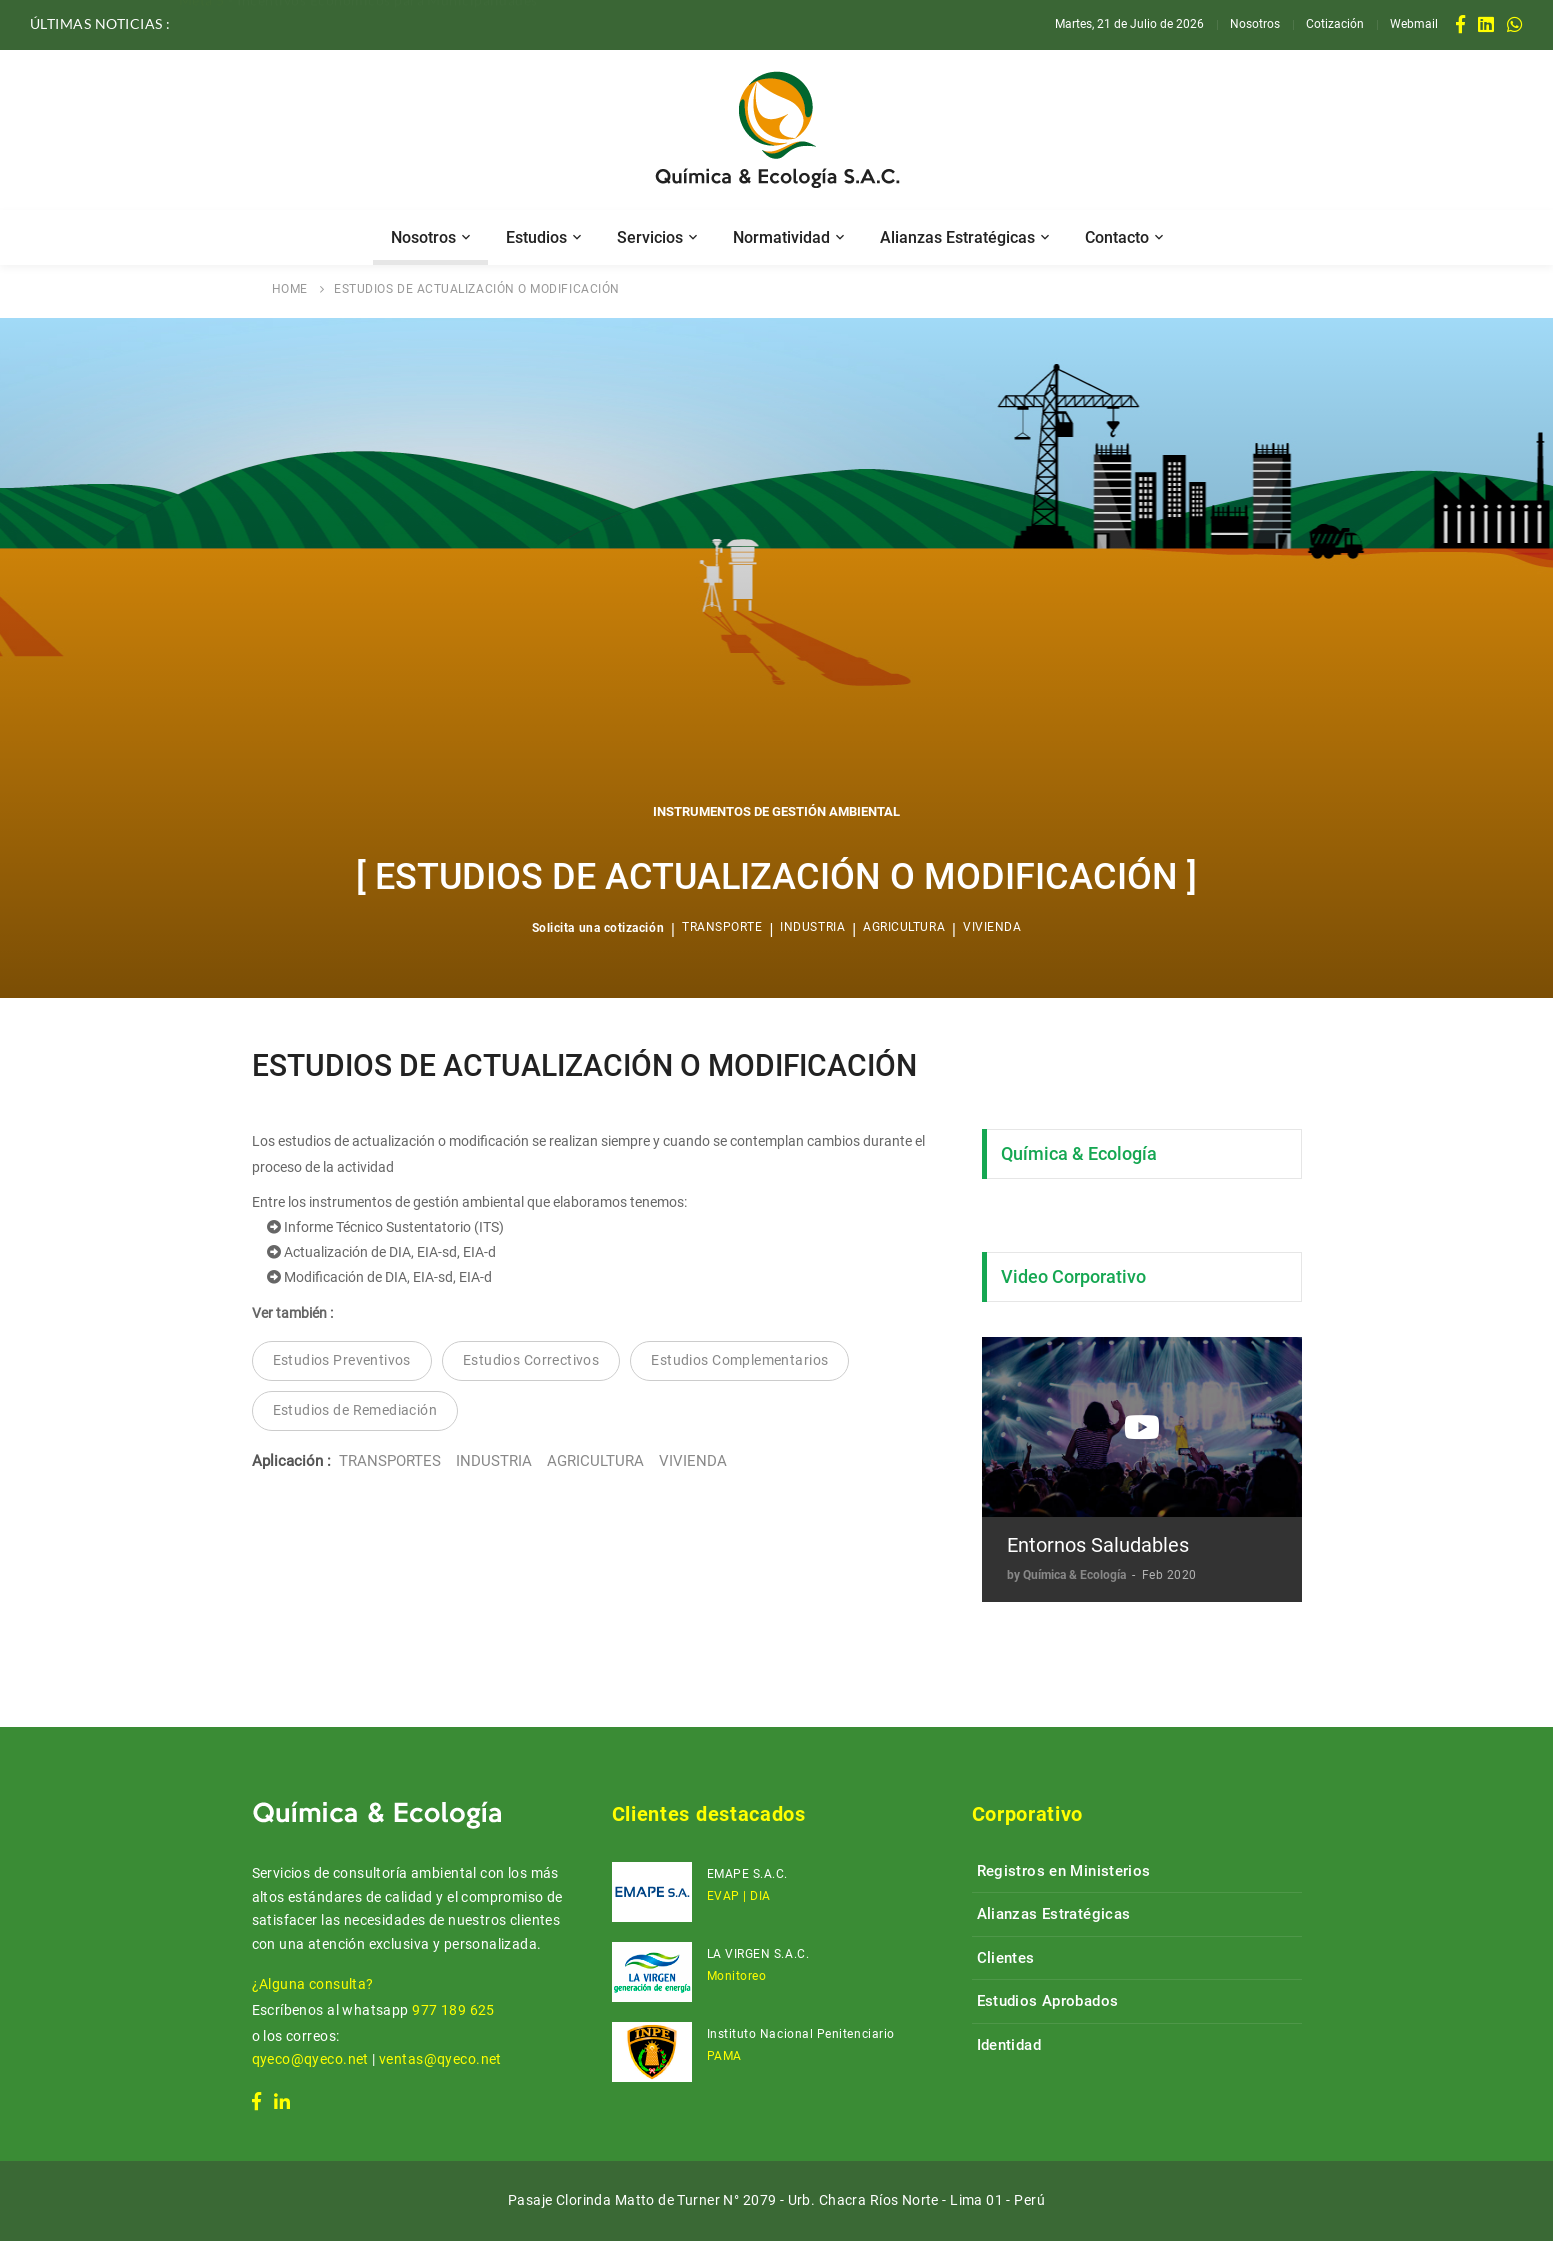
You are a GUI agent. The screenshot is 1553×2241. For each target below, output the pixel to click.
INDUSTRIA (812, 927)
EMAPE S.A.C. (747, 1874)
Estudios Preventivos (342, 1360)
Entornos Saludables (1098, 1545)
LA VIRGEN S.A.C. (758, 1954)
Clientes (1006, 1958)
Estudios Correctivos (531, 1360)
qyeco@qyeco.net (310, 2059)
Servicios (650, 237)
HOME (290, 289)
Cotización (1335, 24)
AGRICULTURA (904, 927)
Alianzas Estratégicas (957, 237)
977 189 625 (453, 2010)
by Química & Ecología (1068, 1575)
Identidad (1009, 2045)
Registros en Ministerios (1064, 1871)
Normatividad (781, 237)
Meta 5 (202, 22)
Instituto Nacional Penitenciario (801, 2034)
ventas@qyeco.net (440, 2059)
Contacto (1117, 237)
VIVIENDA (992, 927)
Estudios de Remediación (355, 1410)
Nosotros (1255, 24)
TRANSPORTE (722, 927)
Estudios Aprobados (1048, 2001)
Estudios (536, 237)
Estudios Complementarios (739, 1360)
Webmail (1414, 24)
